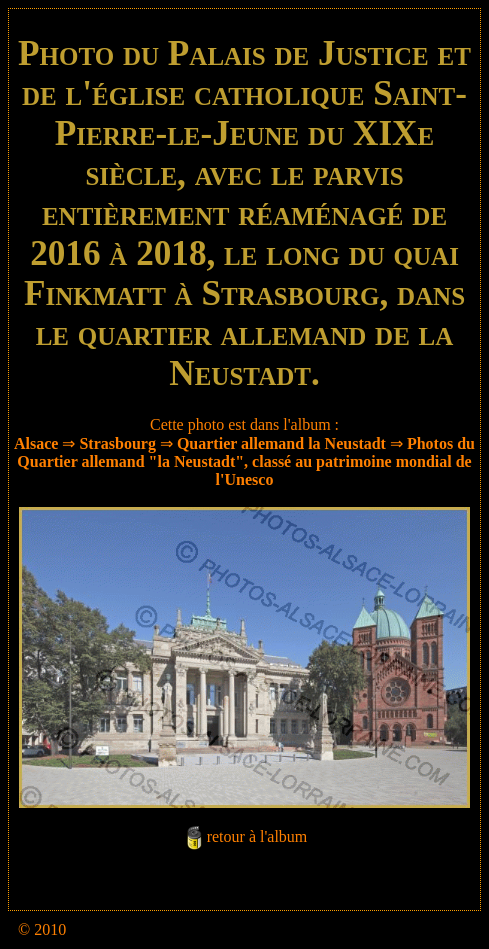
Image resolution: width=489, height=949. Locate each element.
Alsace (36, 443)
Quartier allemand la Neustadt (281, 443)
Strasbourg (117, 443)
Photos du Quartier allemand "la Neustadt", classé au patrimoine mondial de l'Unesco (246, 461)
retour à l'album (257, 836)
